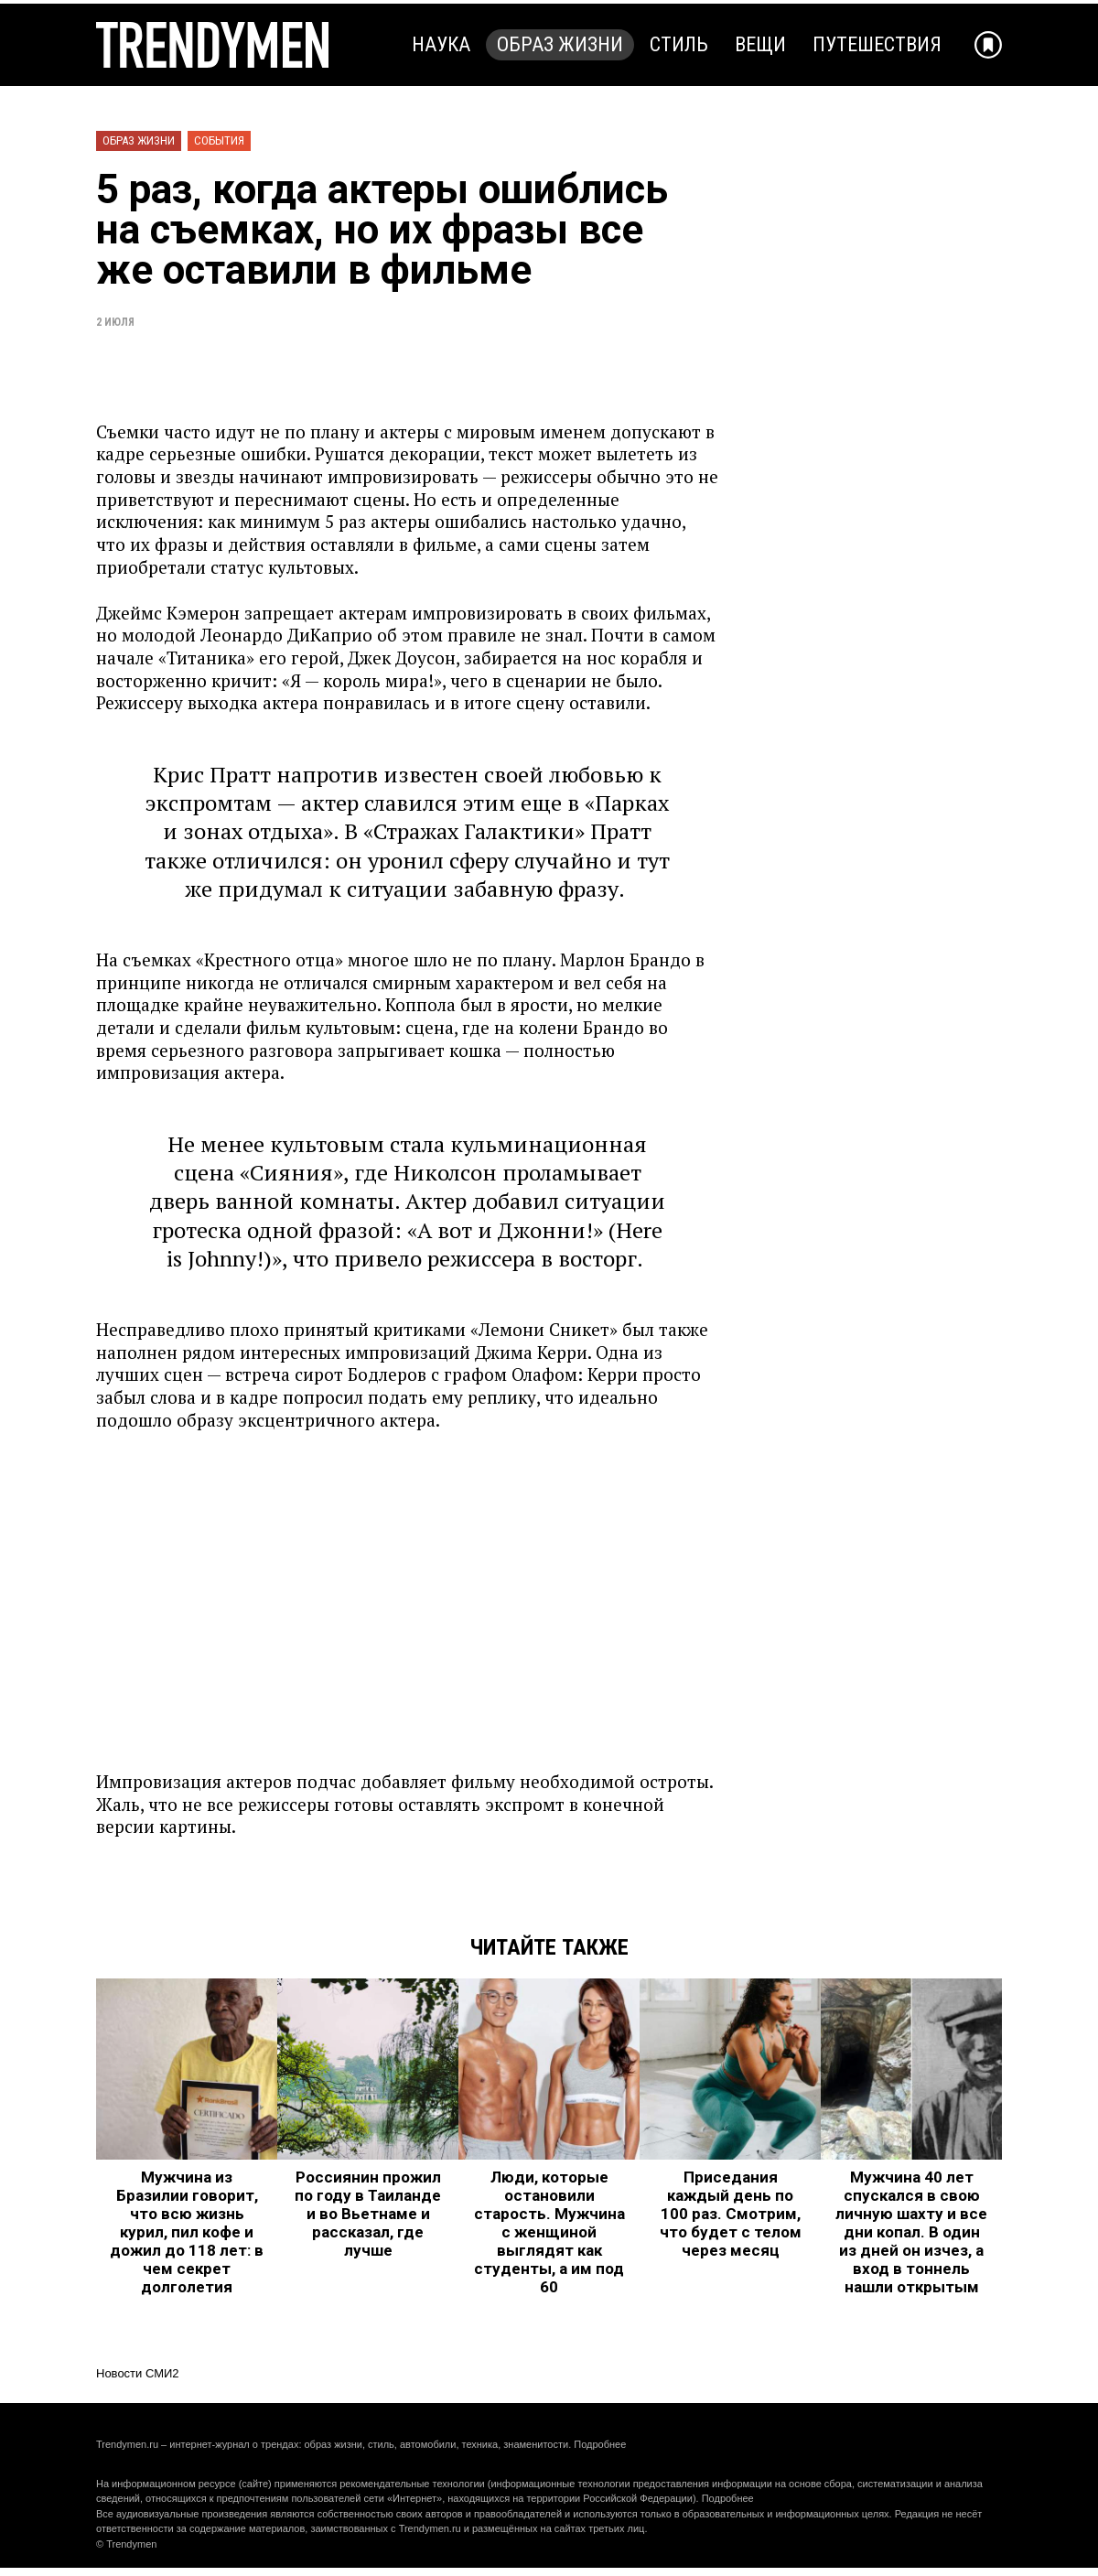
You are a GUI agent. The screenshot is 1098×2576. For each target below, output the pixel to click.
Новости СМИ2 (137, 2373)
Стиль (679, 44)
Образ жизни (560, 44)
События (219, 140)
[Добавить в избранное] (988, 45)
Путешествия (877, 44)
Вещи (760, 44)
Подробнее (600, 2444)
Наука (441, 44)
